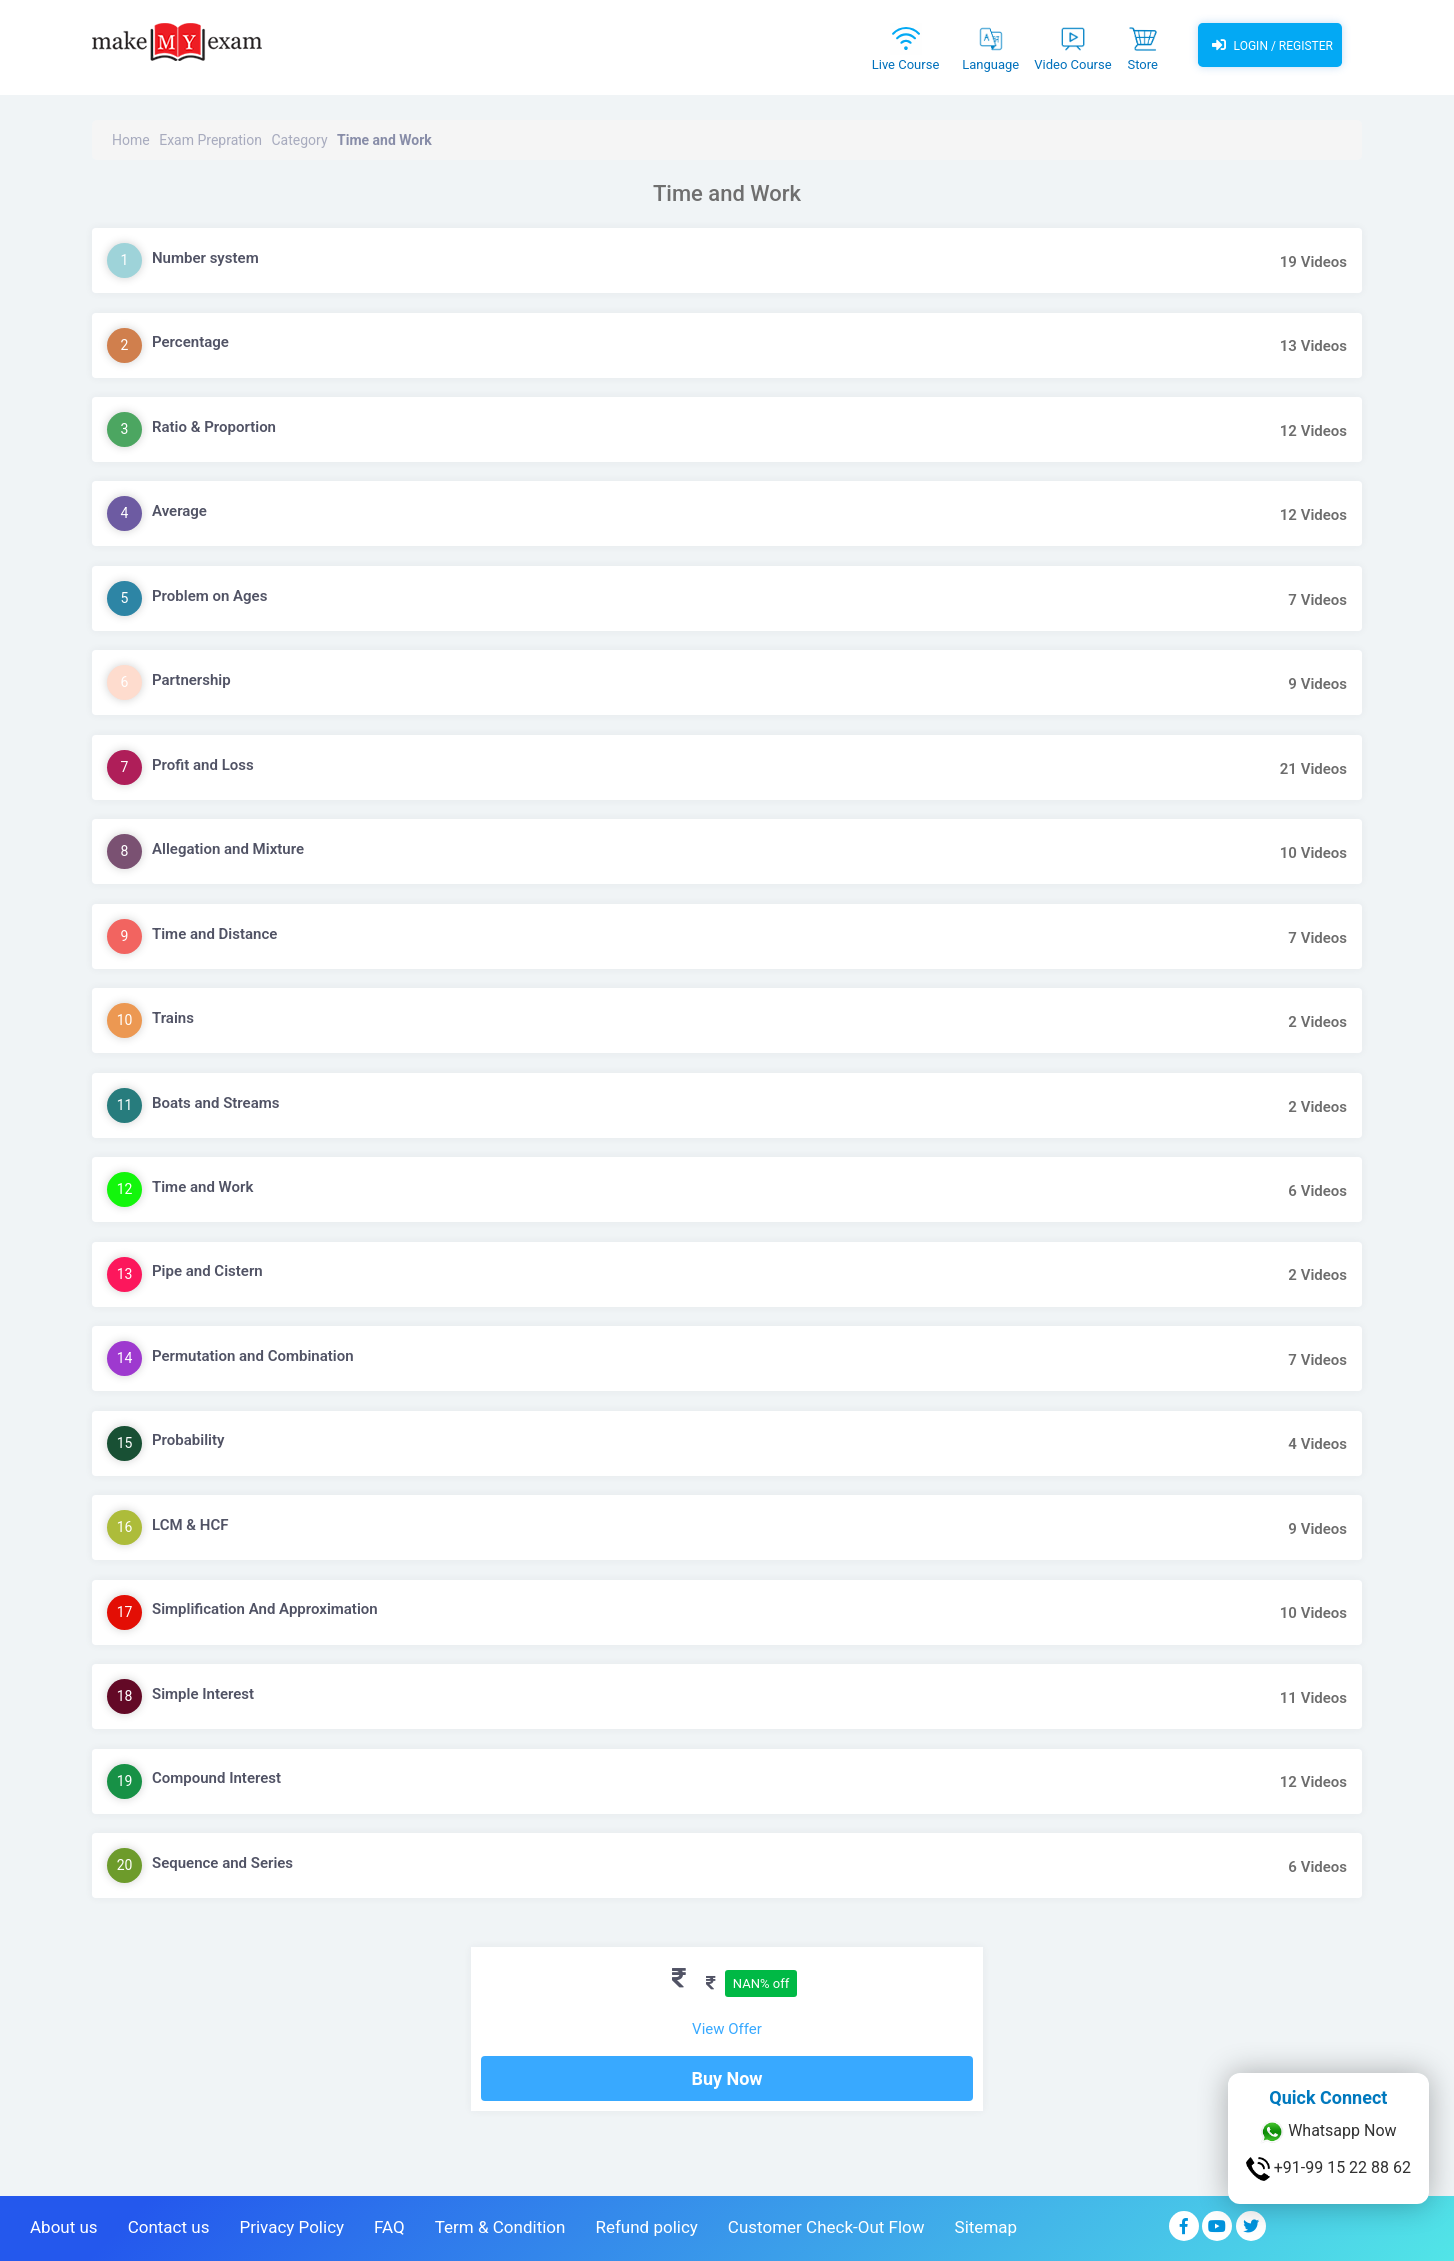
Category (299, 140)
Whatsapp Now (1328, 2132)
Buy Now (726, 2078)
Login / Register (1270, 45)
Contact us (169, 2227)
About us (64, 2227)
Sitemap (986, 2227)
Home (131, 140)
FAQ (389, 2227)
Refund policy (646, 2227)
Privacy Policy (291, 2227)
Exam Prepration (210, 140)
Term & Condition (500, 2227)
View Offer (727, 2029)
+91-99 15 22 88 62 (1328, 2169)
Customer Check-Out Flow (826, 2227)
